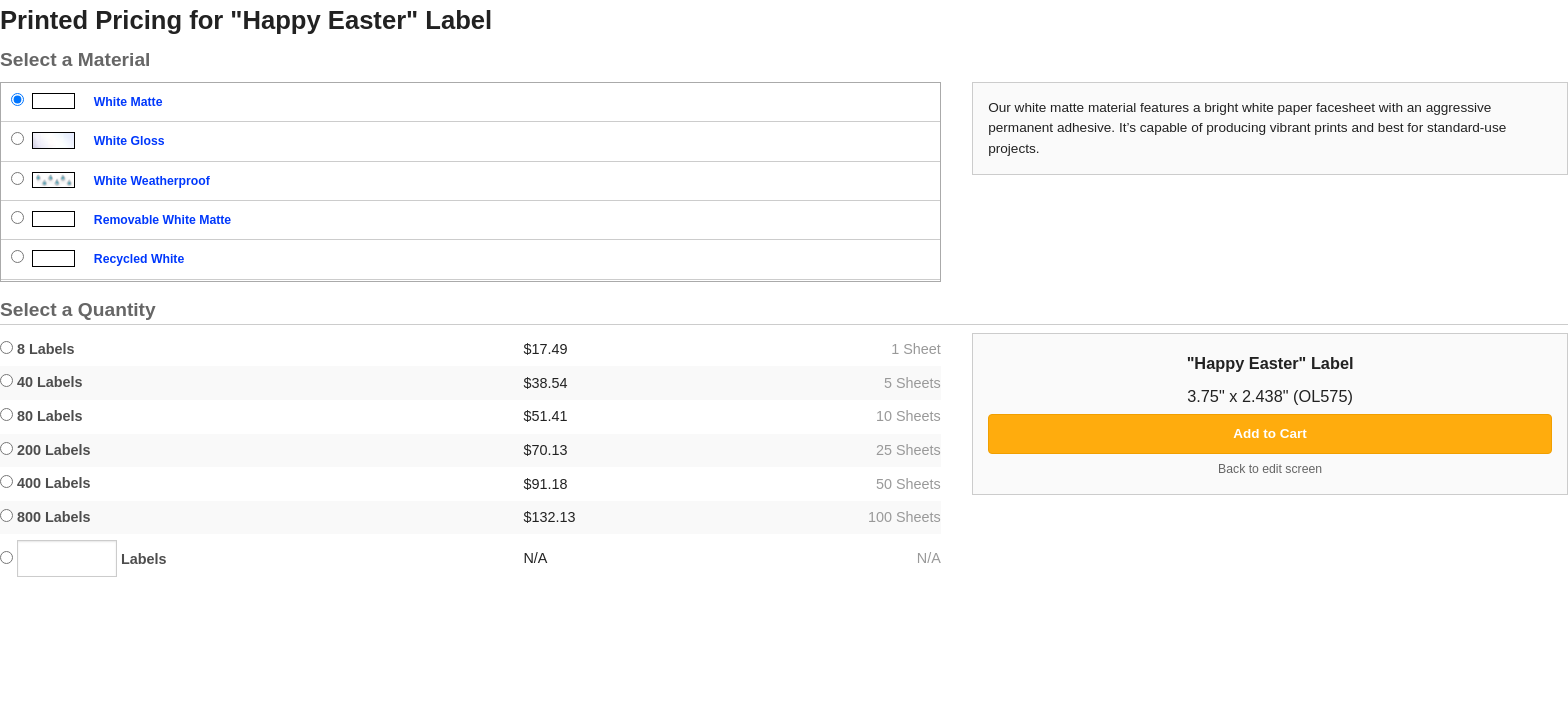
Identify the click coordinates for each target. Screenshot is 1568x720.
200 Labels (45, 450)
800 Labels (45, 517)
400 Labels (45, 483)
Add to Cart (1270, 433)
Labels (83, 558)
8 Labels (37, 349)
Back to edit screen (1270, 469)
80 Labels (41, 416)
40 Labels (41, 382)
